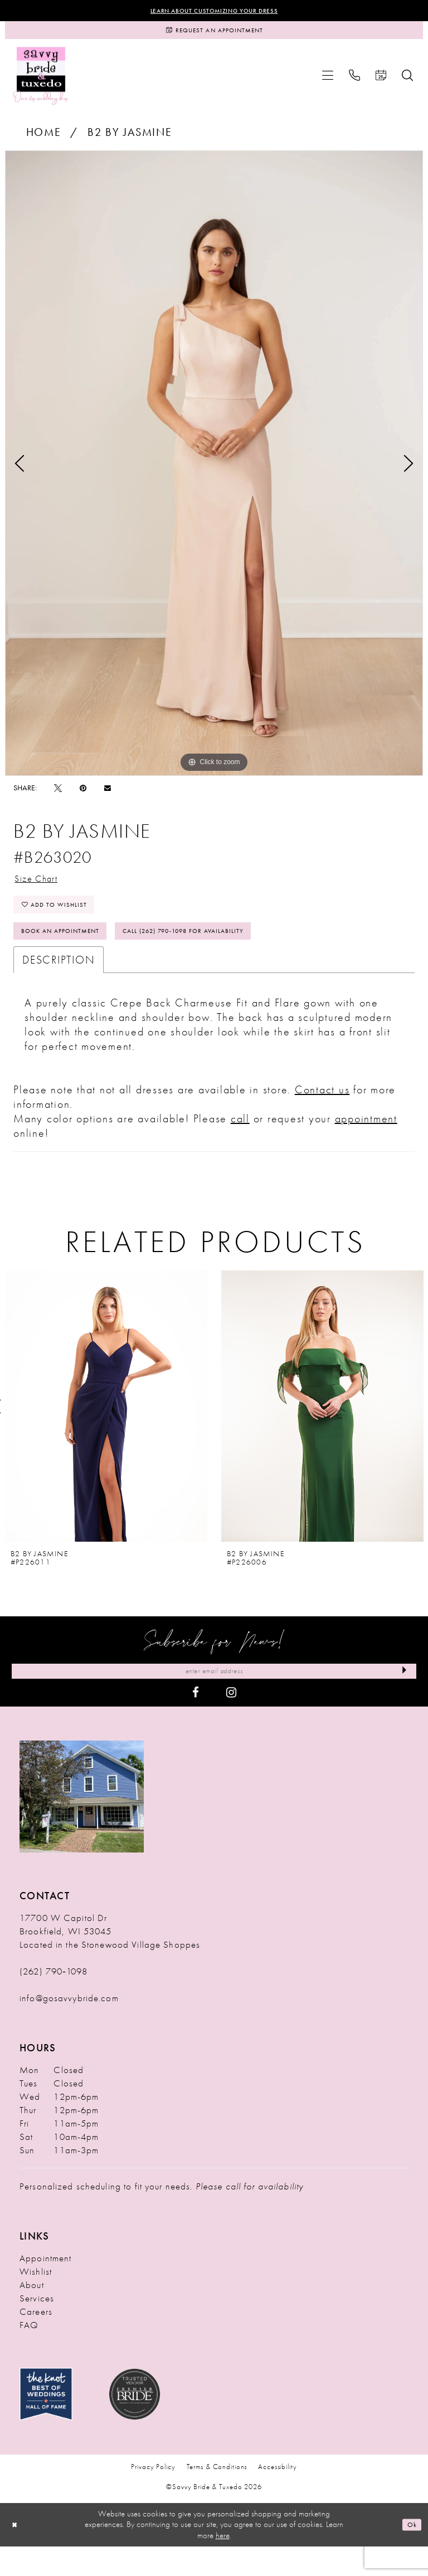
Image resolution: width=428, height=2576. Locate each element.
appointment (366, 1144)
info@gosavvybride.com (69, 2027)
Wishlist (36, 2301)
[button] (327, 83)
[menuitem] (327, 83)
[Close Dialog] (17, 2554)
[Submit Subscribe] (401, 1699)
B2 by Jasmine (129, 140)
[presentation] (106, 1431)
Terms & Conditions (217, 2496)
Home (43, 140)
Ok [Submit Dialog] (410, 2553)
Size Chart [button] (42, 888)
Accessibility (277, 2496)
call (240, 1144)
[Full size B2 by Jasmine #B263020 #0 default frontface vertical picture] (214, 471)
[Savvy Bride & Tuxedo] (41, 83)
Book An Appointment (72, 954)
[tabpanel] (214, 471)
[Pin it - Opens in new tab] (83, 795)
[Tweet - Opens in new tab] (58, 795)
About (32, 2314)
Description (58, 985)
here (223, 2564)
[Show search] (407, 83)
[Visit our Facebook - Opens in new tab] (196, 1721)
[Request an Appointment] (214, 35)
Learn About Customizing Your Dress (214, 12)
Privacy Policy (153, 2496)
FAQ (29, 2354)
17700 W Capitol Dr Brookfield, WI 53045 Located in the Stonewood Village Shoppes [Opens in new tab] (110, 1960)
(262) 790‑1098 (53, 2001)
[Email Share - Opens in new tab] (107, 795)
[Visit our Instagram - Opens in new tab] (231, 1721)
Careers (36, 2341)
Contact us (322, 1115)
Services (37, 2327)
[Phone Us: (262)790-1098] (354, 83)
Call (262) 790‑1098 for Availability (226, 954)
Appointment (45, 2287)
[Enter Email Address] (214, 1699)
